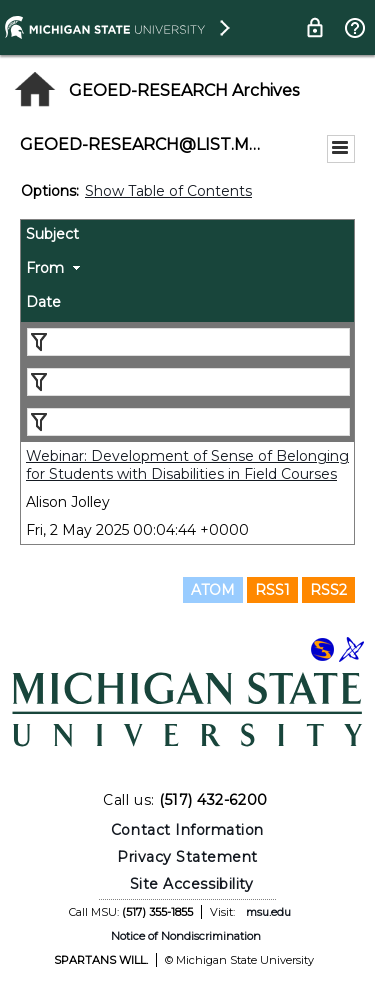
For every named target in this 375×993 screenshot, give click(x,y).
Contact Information (187, 830)
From (45, 268)
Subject (52, 234)
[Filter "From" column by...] (188, 382)
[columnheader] (187, 237)
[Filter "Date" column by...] (188, 422)
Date (43, 302)
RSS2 (328, 590)
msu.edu (268, 912)
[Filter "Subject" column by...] (188, 342)
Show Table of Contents (168, 191)
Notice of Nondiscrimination (186, 936)
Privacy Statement (187, 857)
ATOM (213, 590)
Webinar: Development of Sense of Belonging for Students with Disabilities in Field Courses (187, 465)
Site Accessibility (192, 884)
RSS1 (272, 590)
